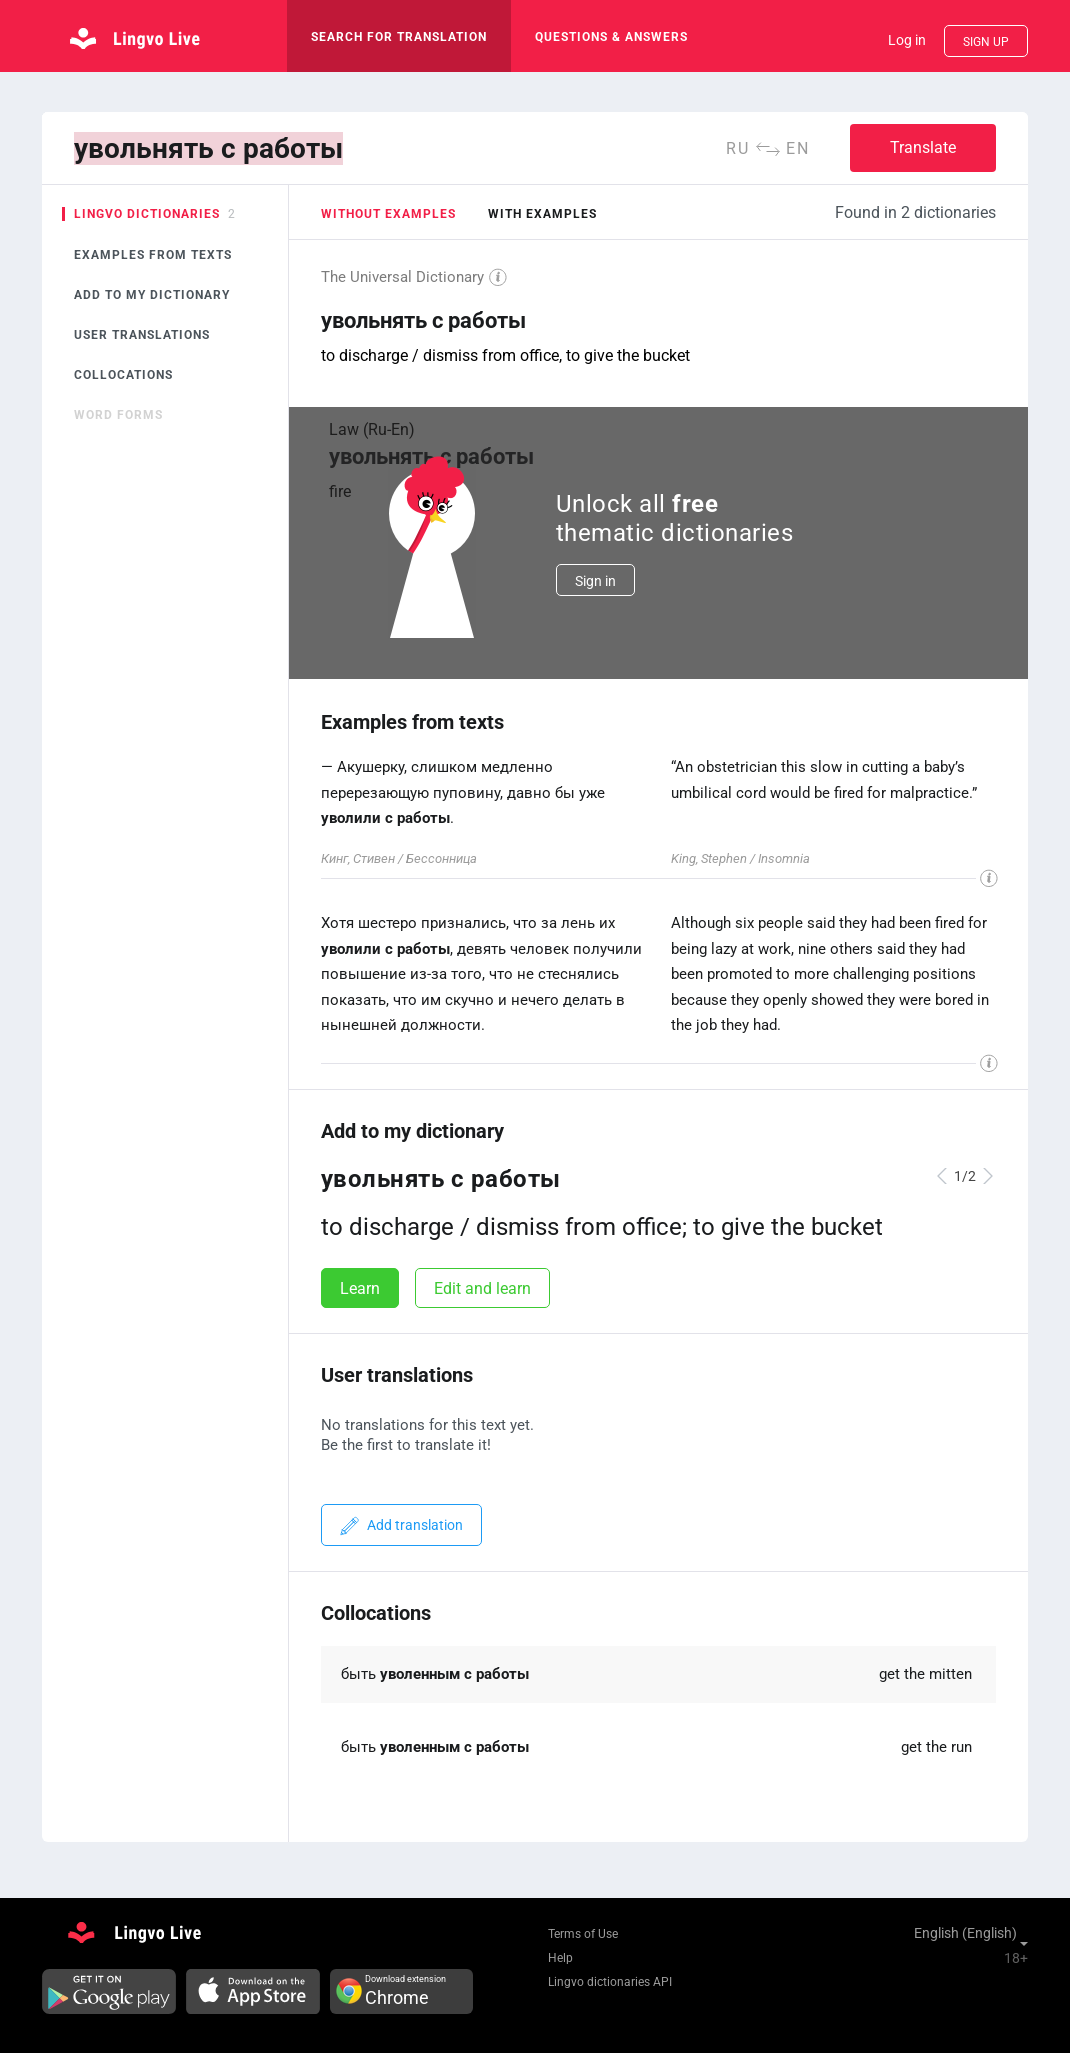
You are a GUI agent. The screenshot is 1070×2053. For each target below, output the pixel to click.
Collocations (123, 375)
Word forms (118, 415)
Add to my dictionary (152, 295)
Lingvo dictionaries (147, 214)
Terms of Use (583, 1934)
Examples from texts (153, 255)
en (798, 148)
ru (738, 148)
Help (560, 1958)
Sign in (595, 581)
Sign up (986, 42)
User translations (142, 335)
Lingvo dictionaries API (610, 1982)
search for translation (399, 37)
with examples (542, 214)
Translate (923, 147)
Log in (907, 40)
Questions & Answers (611, 37)
